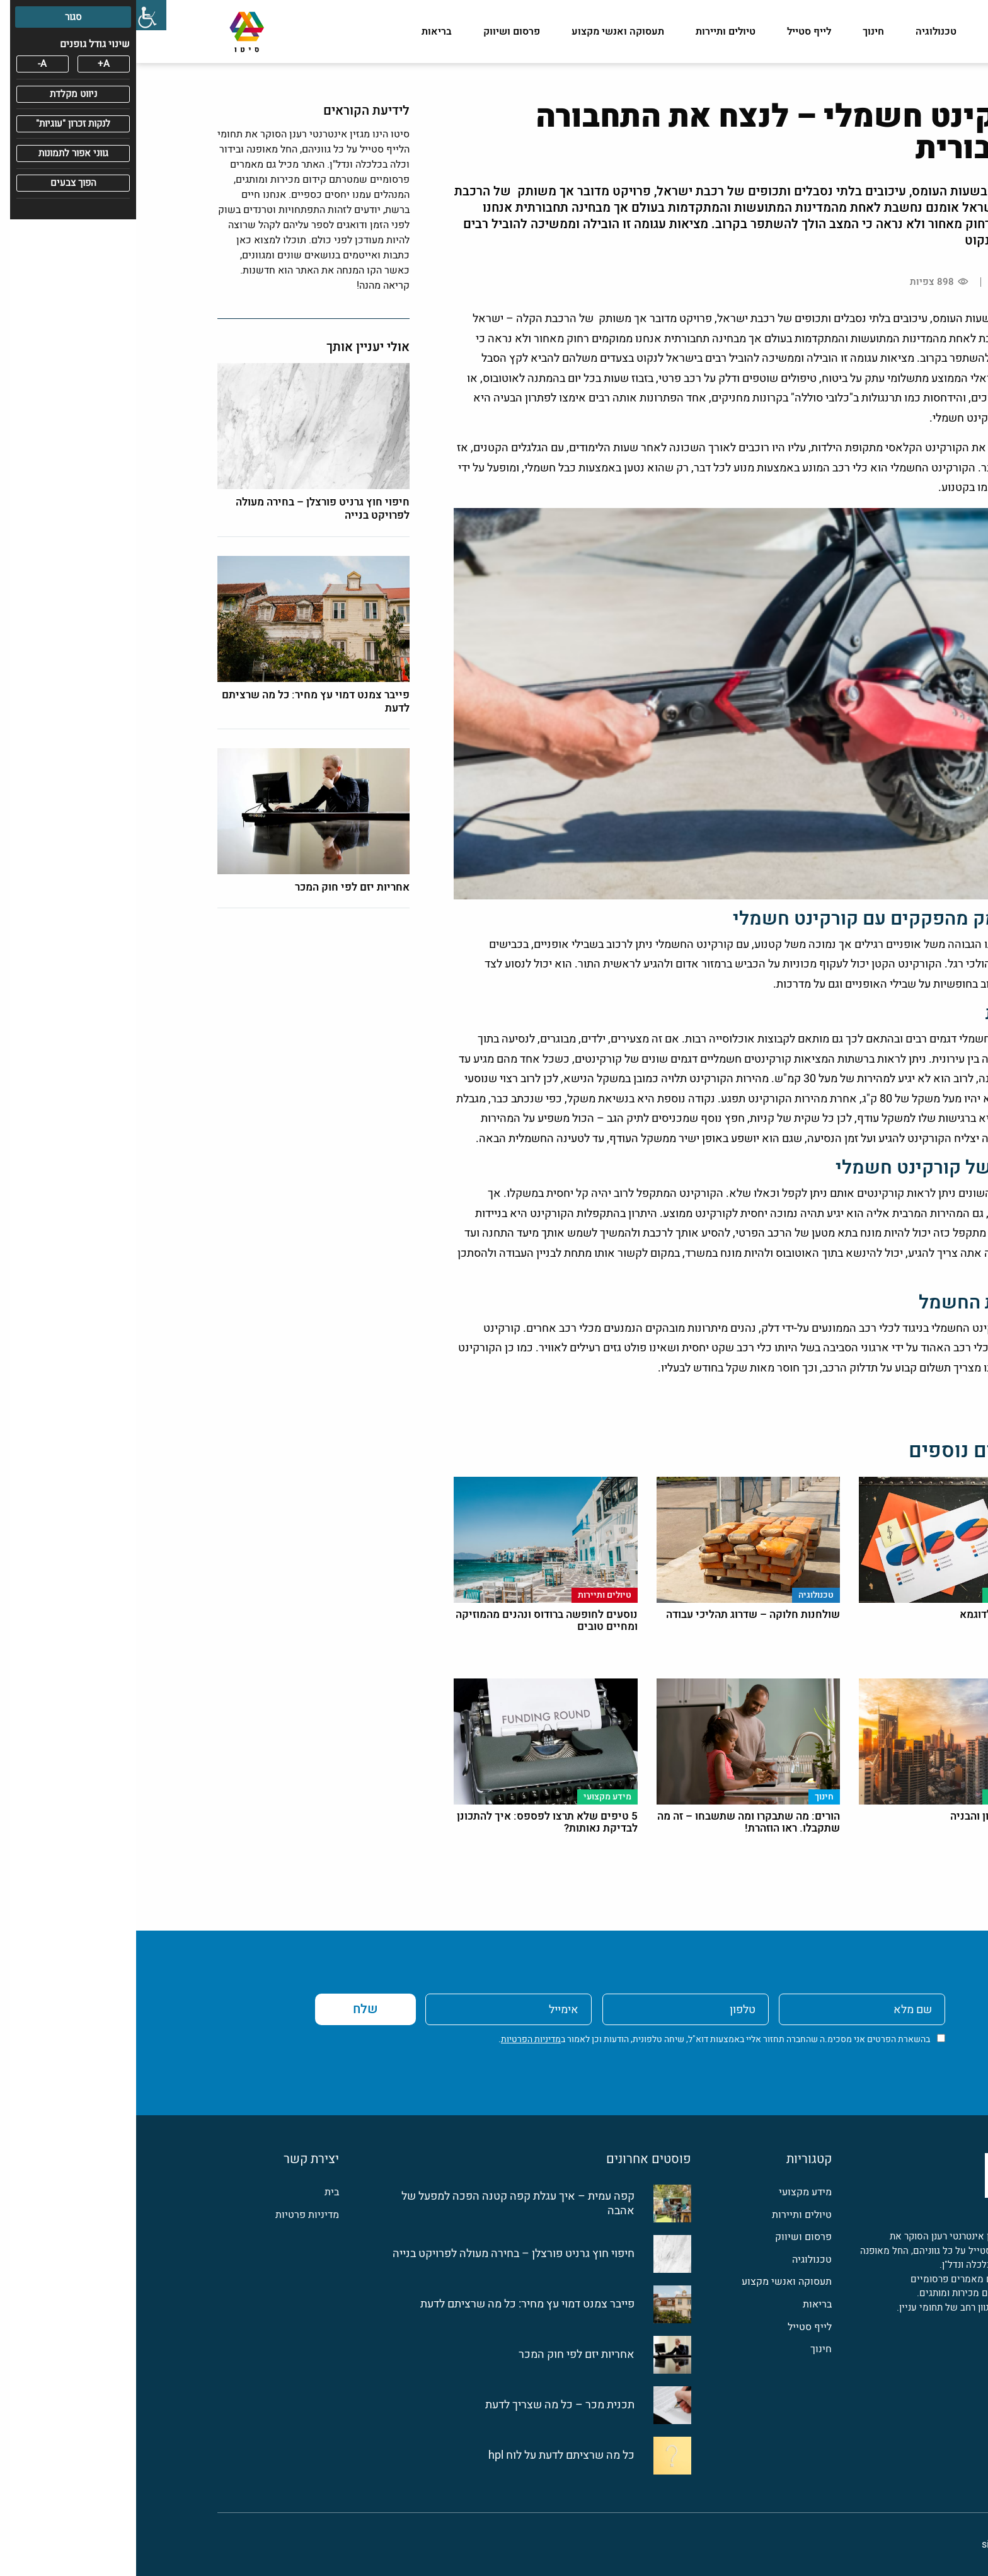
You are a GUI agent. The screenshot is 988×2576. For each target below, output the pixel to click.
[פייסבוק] (899, 2353)
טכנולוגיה (799, 31)
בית (195, 2192)
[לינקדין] (871, 2353)
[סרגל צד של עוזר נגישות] (15, 15)
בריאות (300, 31)
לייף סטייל (673, 31)
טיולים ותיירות (589, 31)
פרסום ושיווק (375, 31)
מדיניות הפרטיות (395, 2039)
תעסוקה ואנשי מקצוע (481, 31)
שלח (229, 2009)
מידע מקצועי (879, 31)
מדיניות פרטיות (171, 2215)
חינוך (737, 31)
